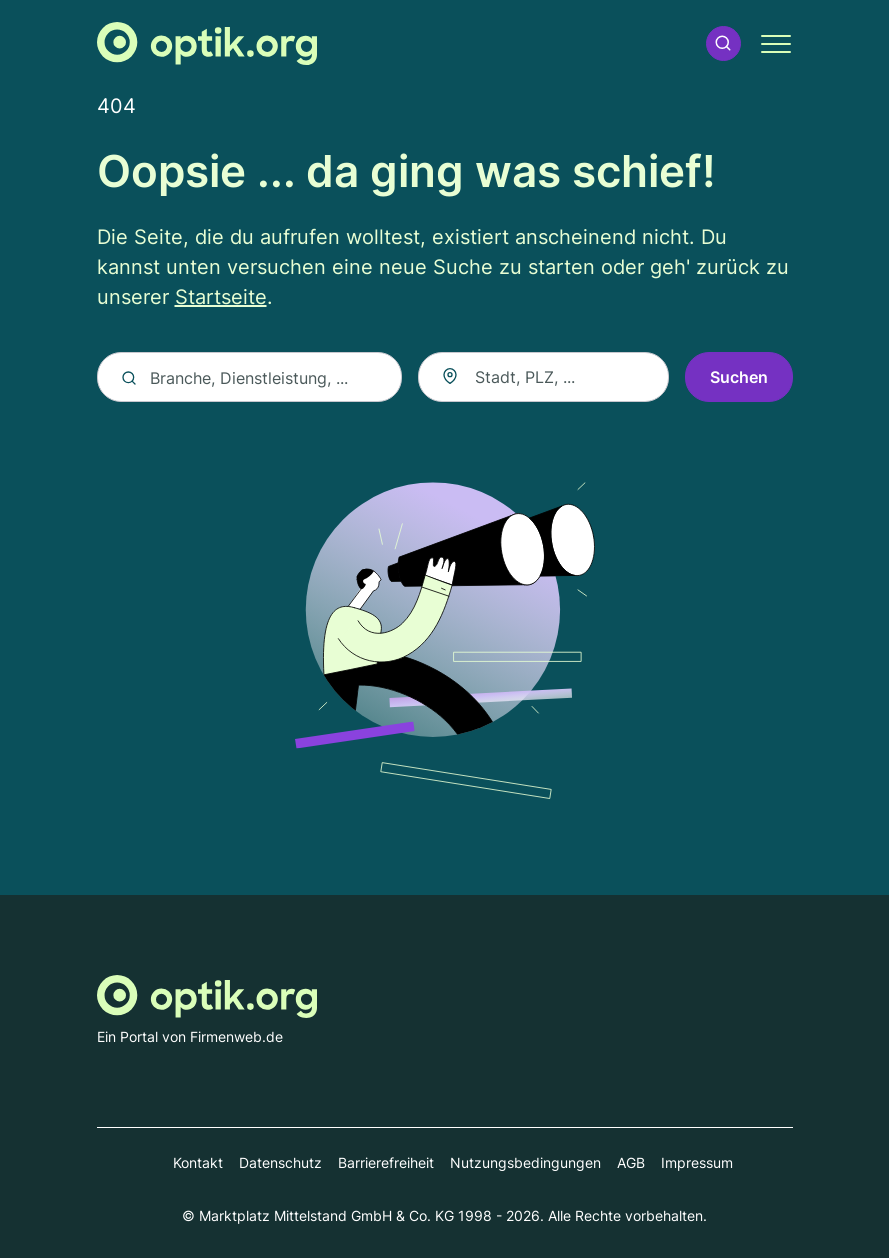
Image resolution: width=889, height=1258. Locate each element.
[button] (723, 43)
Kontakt (198, 1162)
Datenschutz (280, 1162)
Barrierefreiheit (386, 1162)
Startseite (221, 297)
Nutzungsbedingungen (525, 1162)
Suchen (739, 377)
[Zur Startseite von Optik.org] (207, 43)
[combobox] (543, 377)
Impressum (697, 1162)
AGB (631, 1162)
